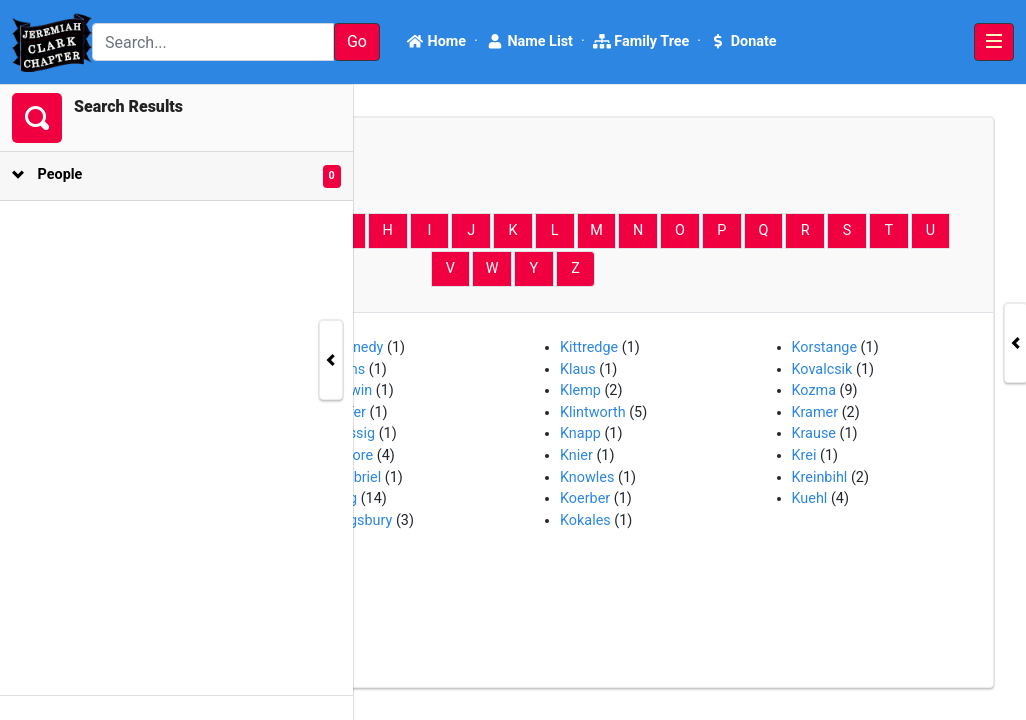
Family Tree (641, 41)
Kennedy (356, 347)
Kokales (585, 520)
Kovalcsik (822, 369)
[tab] (160, 176)
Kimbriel (355, 477)
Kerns (347, 369)
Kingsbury (361, 520)
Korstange (825, 347)
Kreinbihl (820, 477)
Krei (804, 455)
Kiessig (352, 433)
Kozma (814, 390)
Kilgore (351, 455)
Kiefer (348, 412)
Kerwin (351, 390)
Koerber (585, 498)
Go (357, 41)
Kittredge (589, 347)
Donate (742, 41)
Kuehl (810, 498)
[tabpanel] (513, 402)
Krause (814, 433)
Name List (529, 41)
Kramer (815, 412)
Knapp (580, 433)
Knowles (587, 477)
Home (436, 41)
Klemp (580, 390)
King (343, 498)
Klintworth (593, 412)
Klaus (578, 369)
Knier (576, 455)
